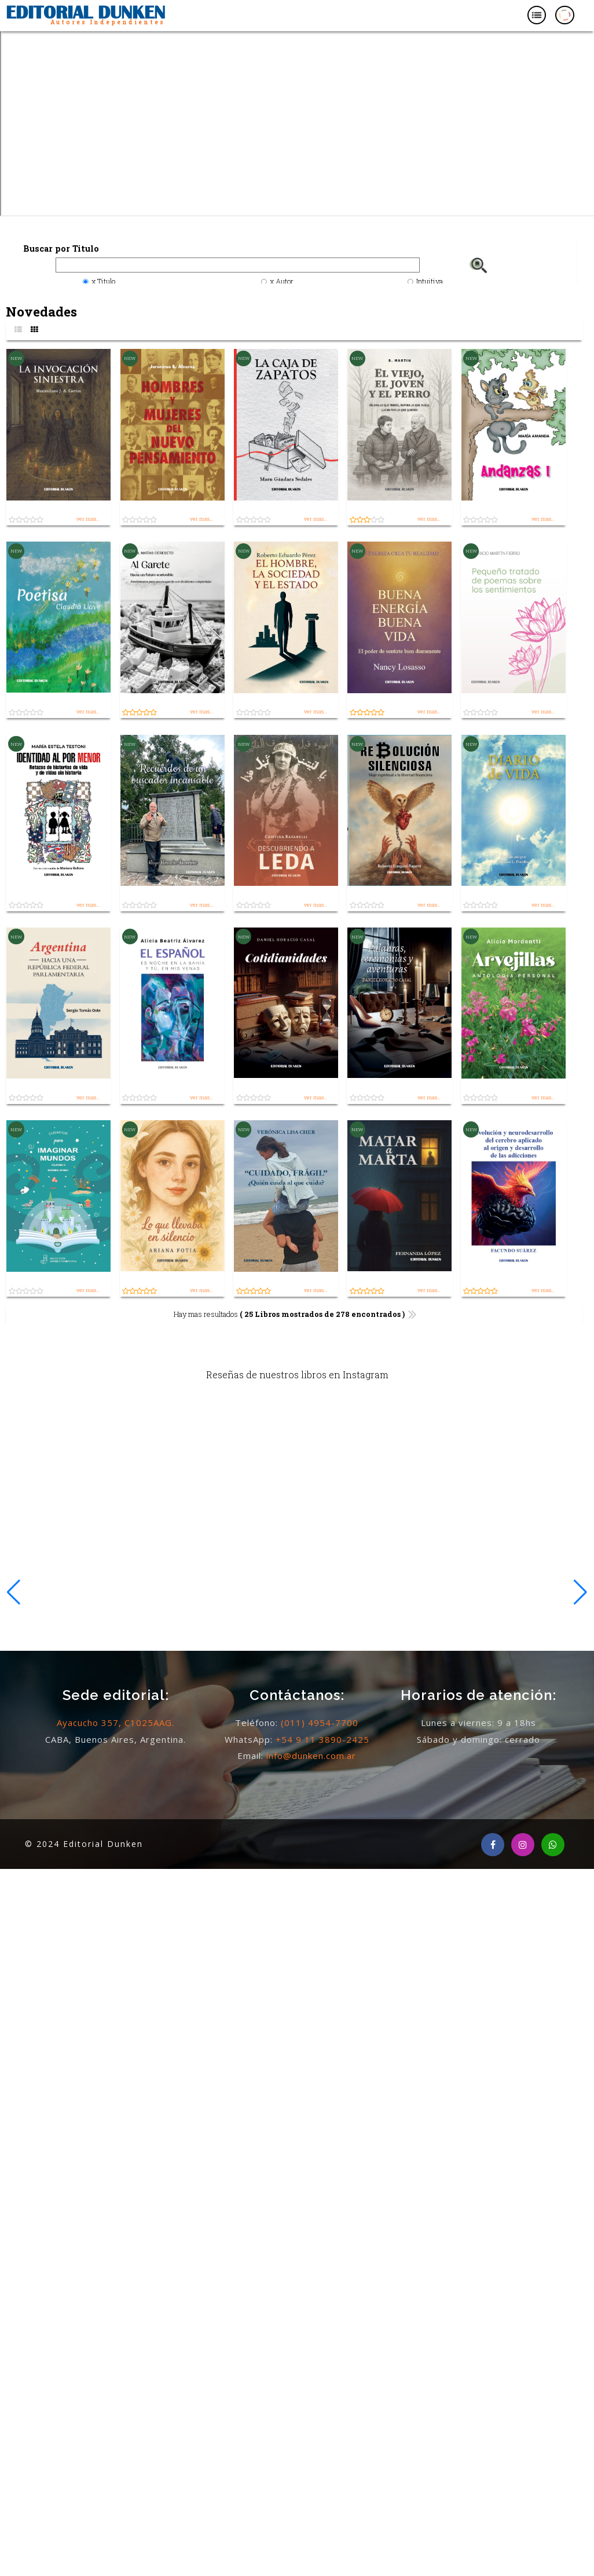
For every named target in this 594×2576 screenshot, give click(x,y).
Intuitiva (429, 281)
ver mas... (88, 519)
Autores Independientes (107, 22)
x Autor (282, 281)
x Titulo (103, 281)
